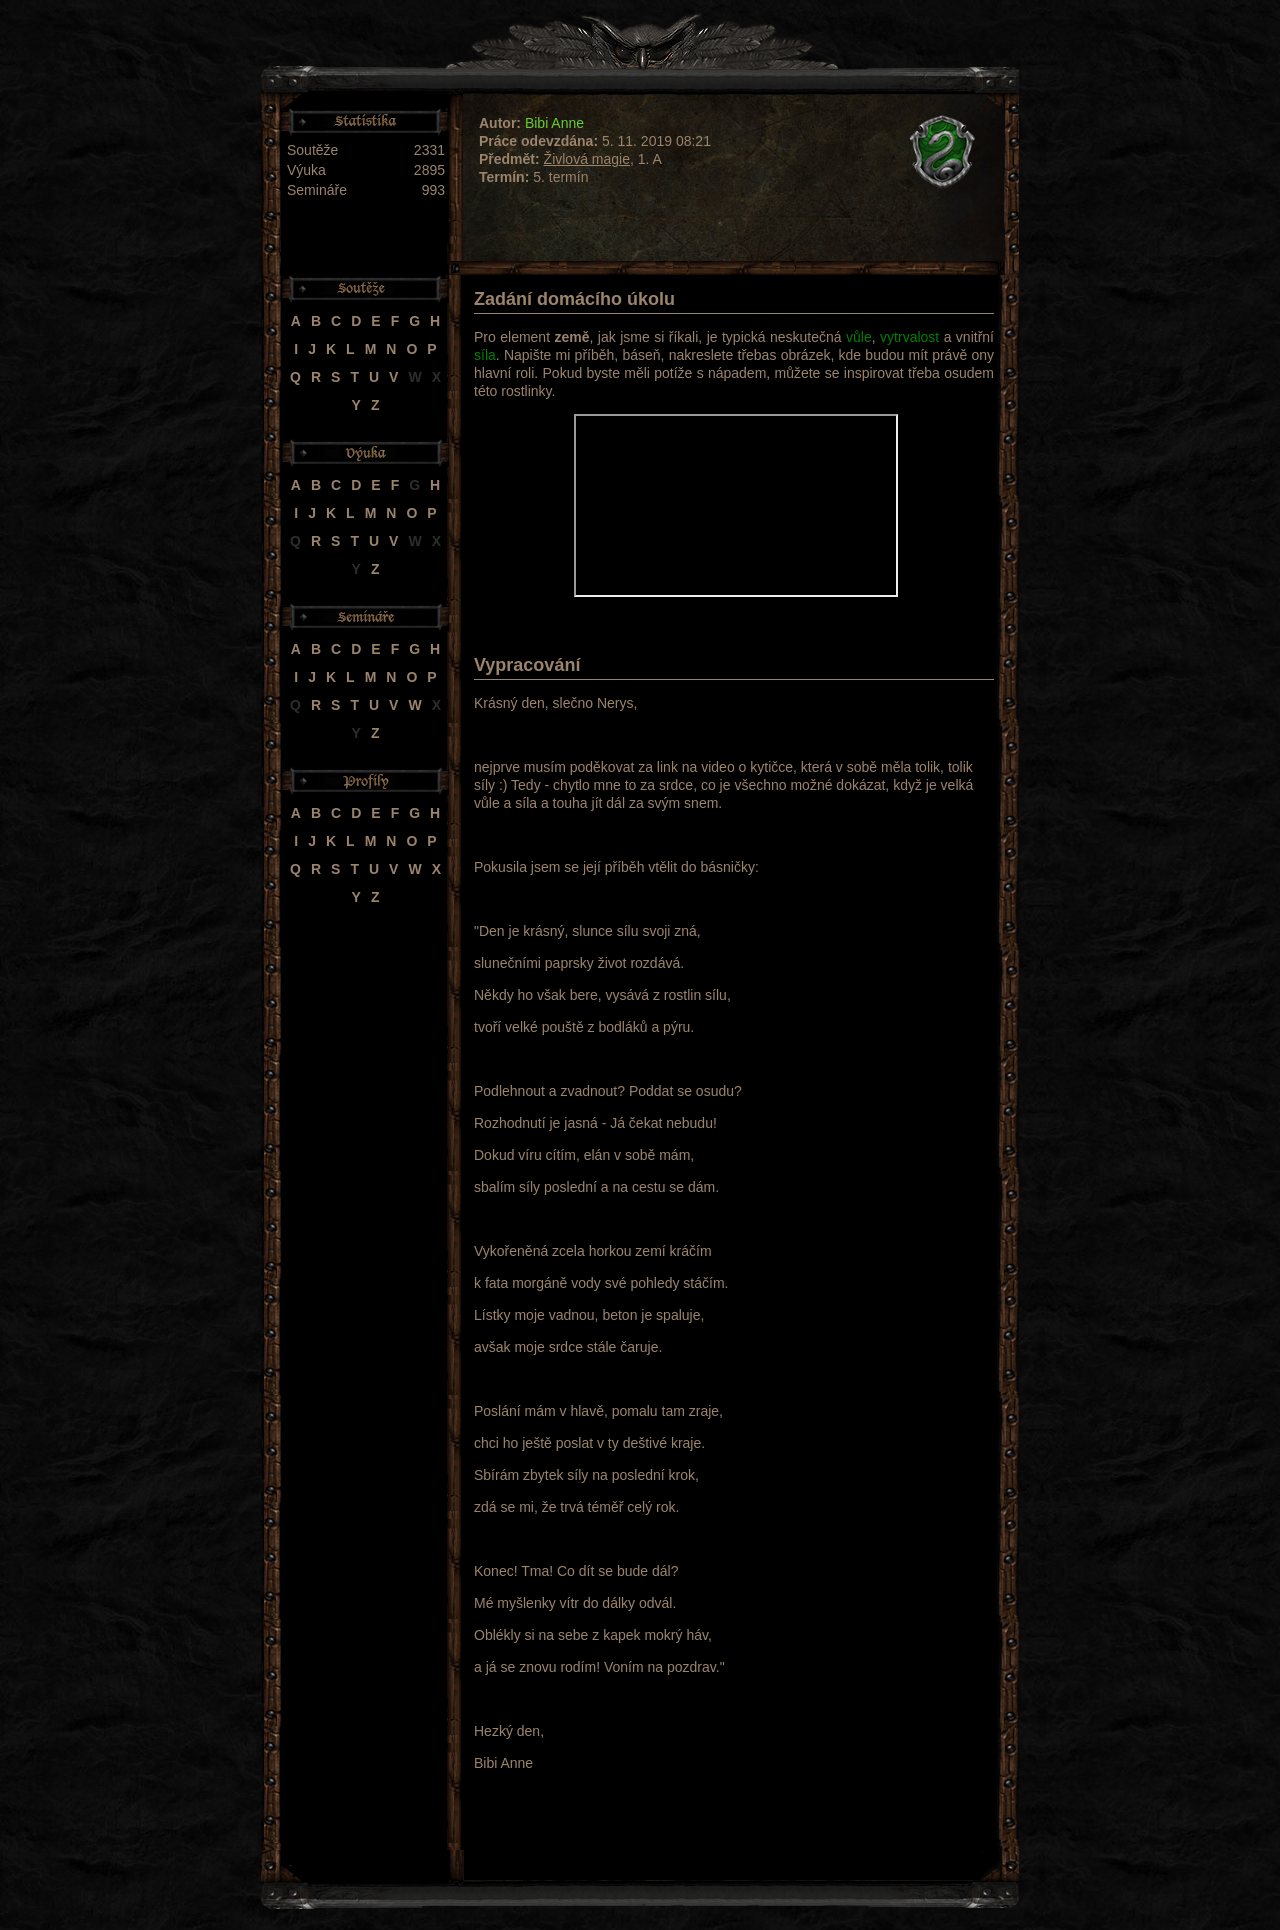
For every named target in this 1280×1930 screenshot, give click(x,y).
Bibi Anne (554, 123)
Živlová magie (587, 159)
